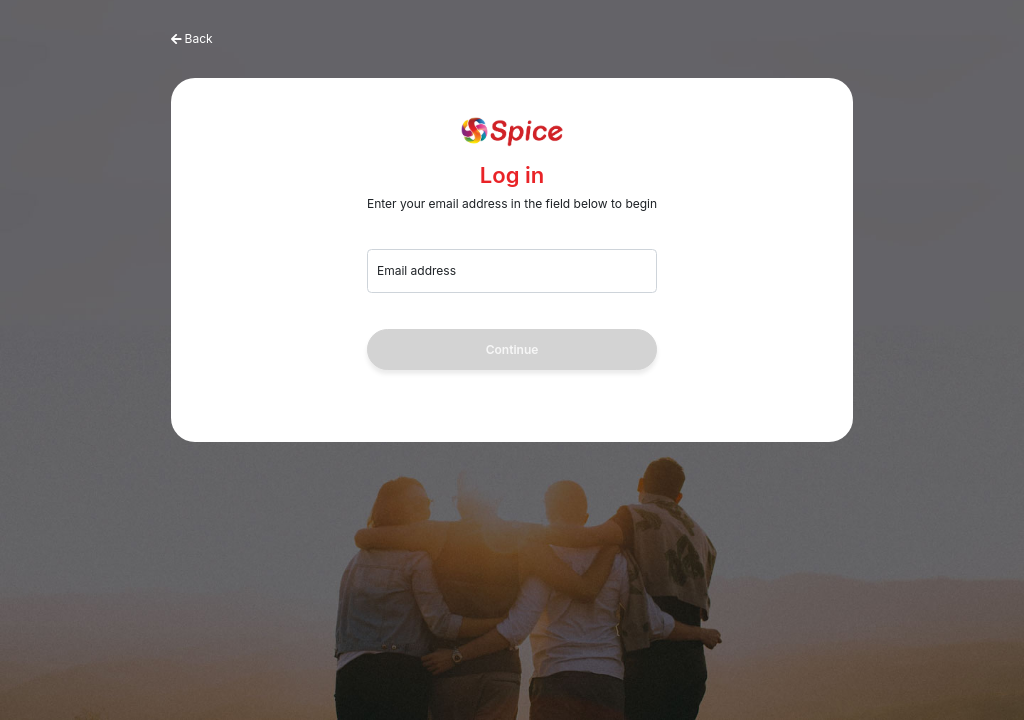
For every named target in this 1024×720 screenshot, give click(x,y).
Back (199, 38)
